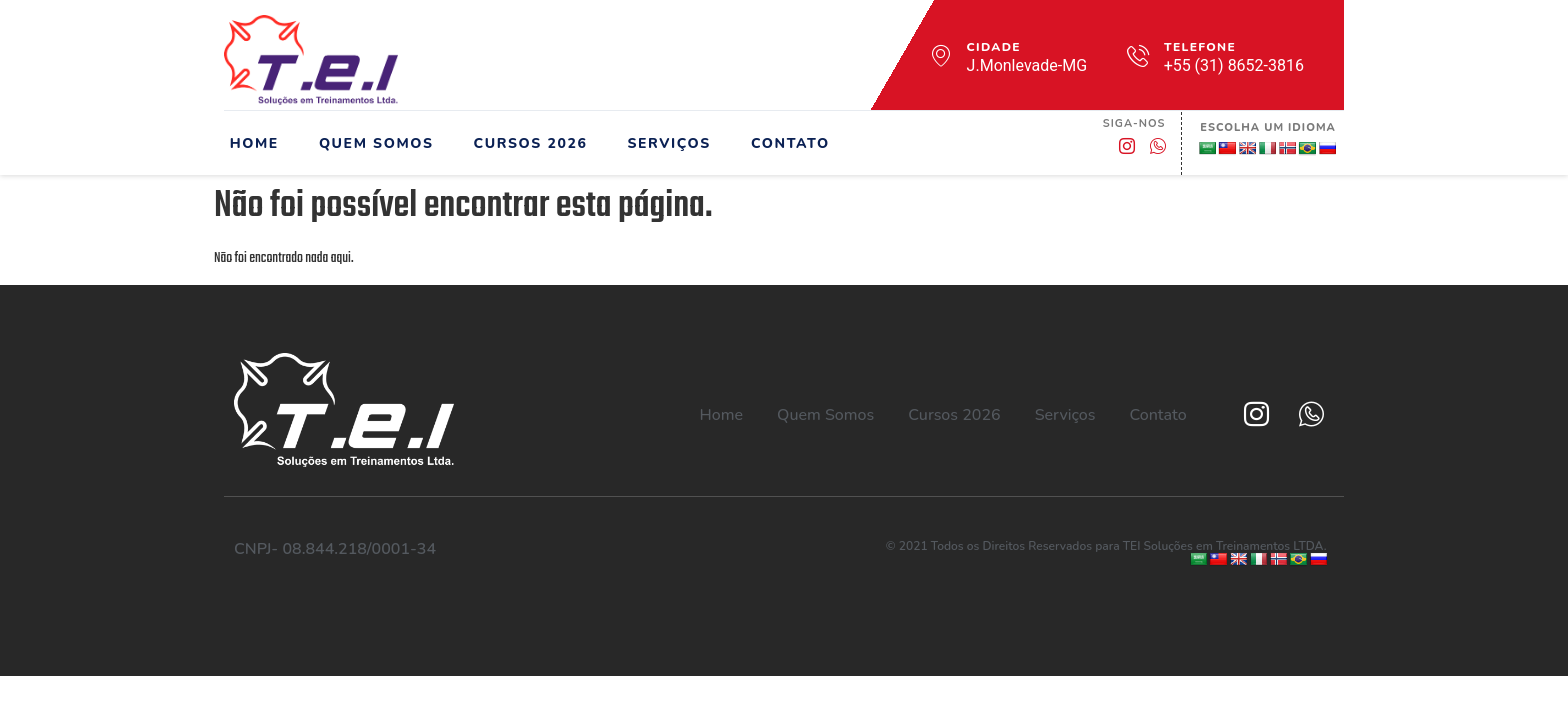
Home (248, 143)
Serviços (664, 143)
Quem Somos (370, 143)
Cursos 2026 (525, 143)
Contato (784, 143)
